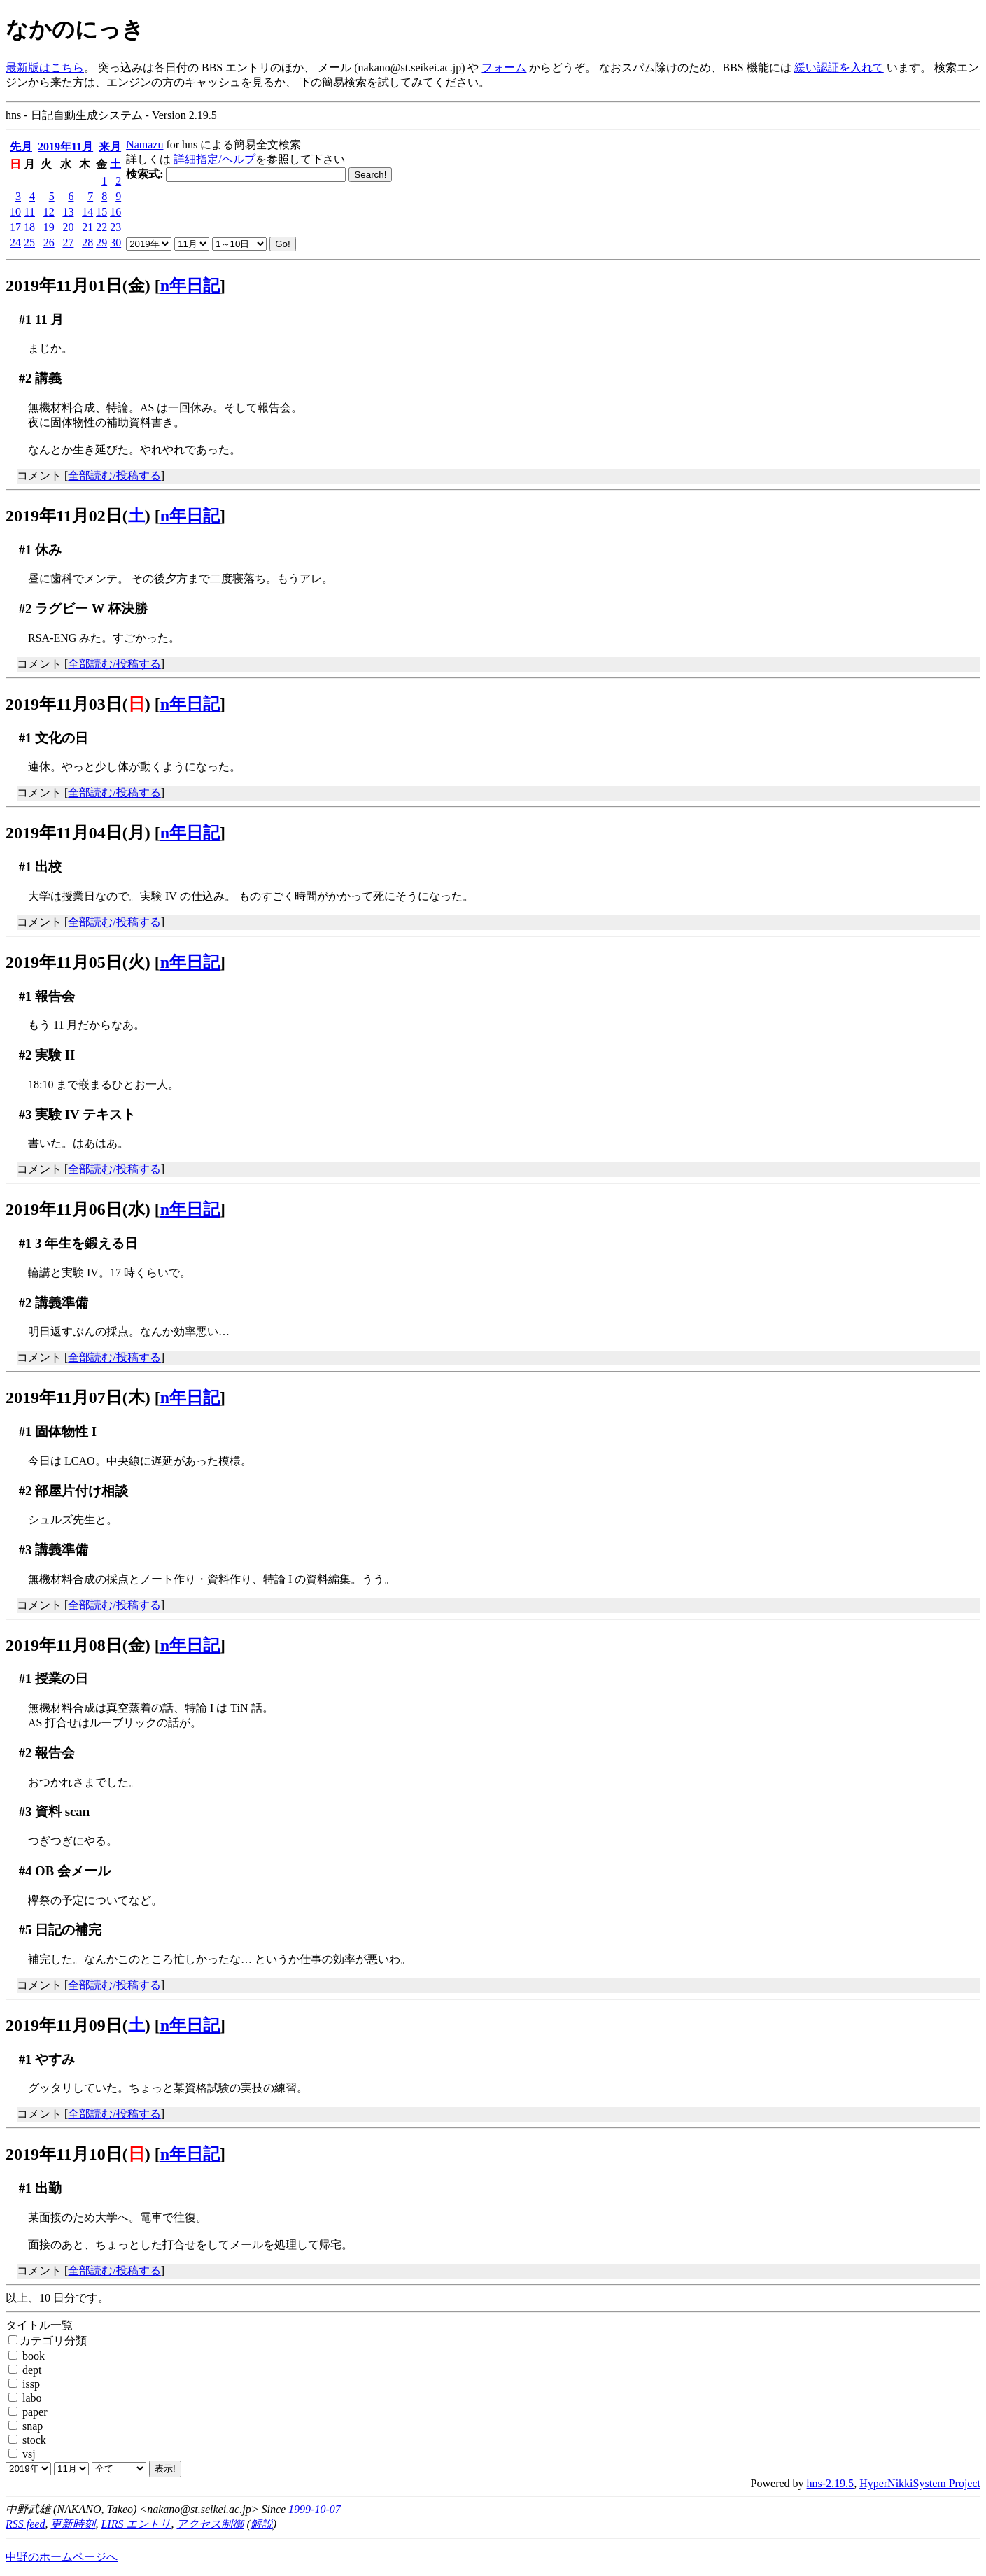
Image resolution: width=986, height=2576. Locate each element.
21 (87, 227)
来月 (110, 147)
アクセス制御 (210, 2524)
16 (115, 212)
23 (115, 227)
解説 (262, 2524)
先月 (21, 147)
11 (29, 212)
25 (29, 242)
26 (49, 242)
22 (101, 227)
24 (15, 242)
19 (49, 227)
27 (67, 242)
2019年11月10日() (78, 2154)
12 (49, 212)
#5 (25, 1929)
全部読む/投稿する (114, 475)
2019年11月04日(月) (78, 833)
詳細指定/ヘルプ (214, 159)
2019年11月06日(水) (78, 1209)
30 (115, 242)
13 (67, 212)
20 (67, 227)
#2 (25, 378)
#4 (25, 1871)
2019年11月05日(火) (78, 962)
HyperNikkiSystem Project (919, 2483)
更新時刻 (72, 2524)
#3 (25, 1114)
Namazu (144, 144)
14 (87, 212)
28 (87, 242)
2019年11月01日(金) (78, 285)
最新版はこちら (45, 67)
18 (29, 227)
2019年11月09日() (78, 2025)
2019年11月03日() (78, 704)
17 (15, 227)
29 (101, 242)
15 (101, 212)
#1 (25, 319)
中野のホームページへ (62, 2557)
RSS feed (25, 2524)
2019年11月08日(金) (78, 1645)
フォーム (503, 67)
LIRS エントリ (136, 2524)
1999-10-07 (314, 2509)
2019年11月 (65, 147)
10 (15, 212)
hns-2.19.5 (830, 2483)
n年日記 (190, 285)
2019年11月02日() (78, 516)
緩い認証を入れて (839, 67)
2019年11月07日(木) (78, 1397)
